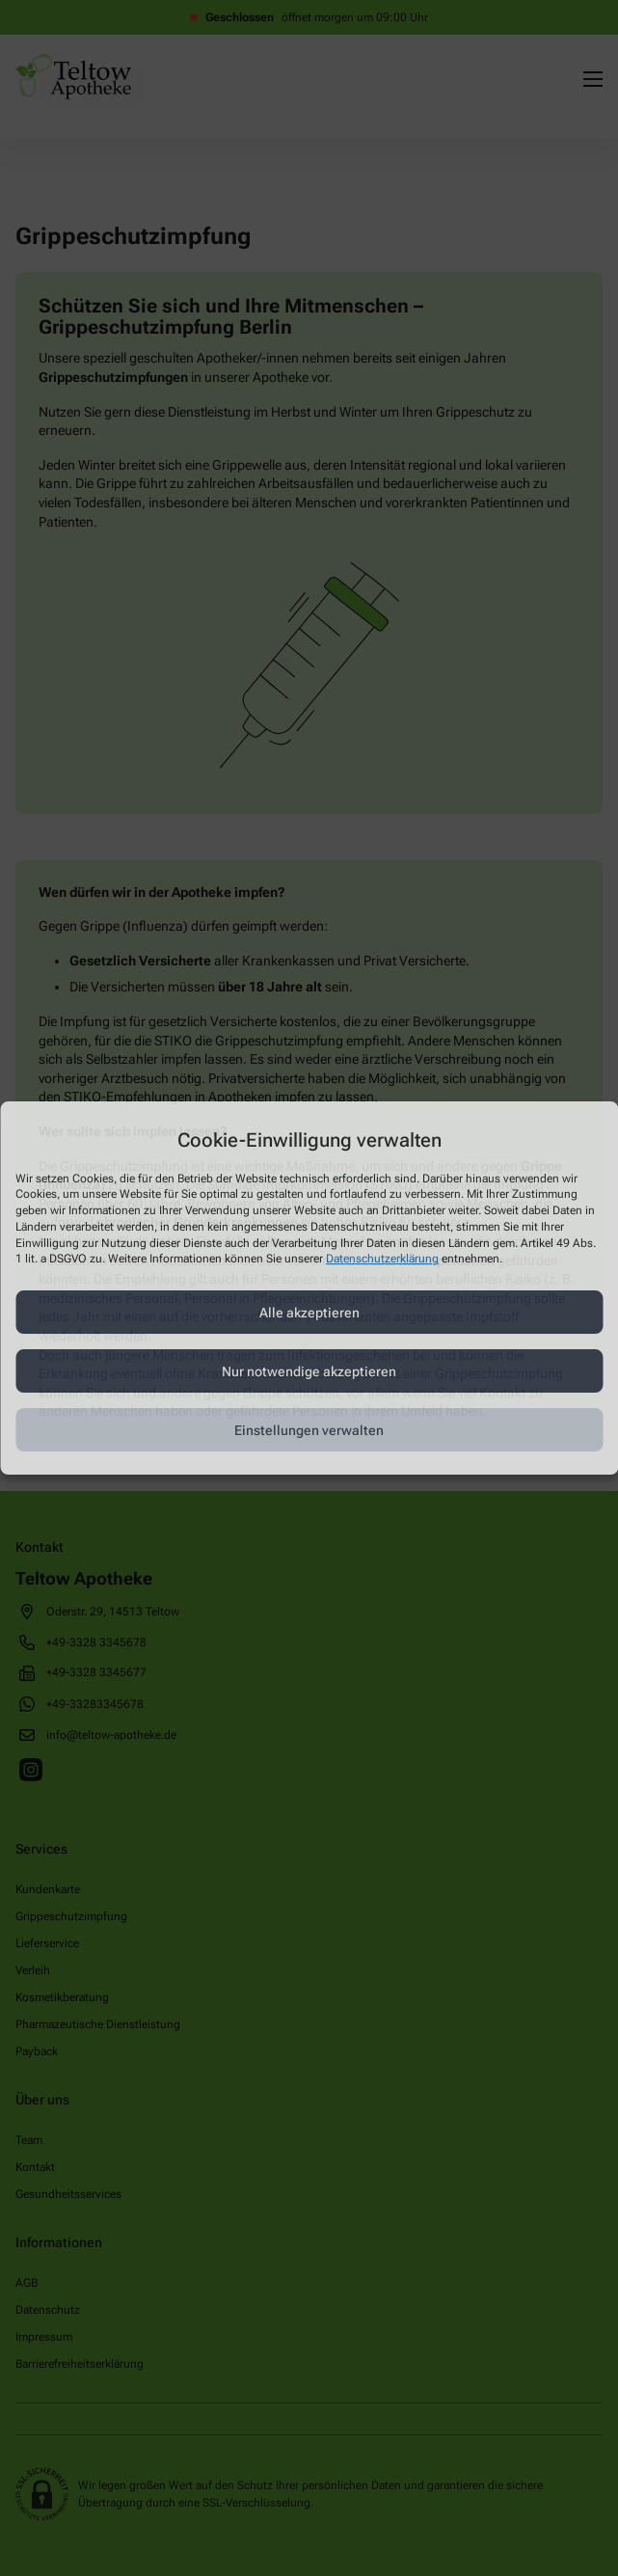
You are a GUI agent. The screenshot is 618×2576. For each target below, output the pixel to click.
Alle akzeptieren (309, 1312)
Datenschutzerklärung (382, 1259)
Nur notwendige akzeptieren (309, 1371)
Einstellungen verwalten (309, 1430)
